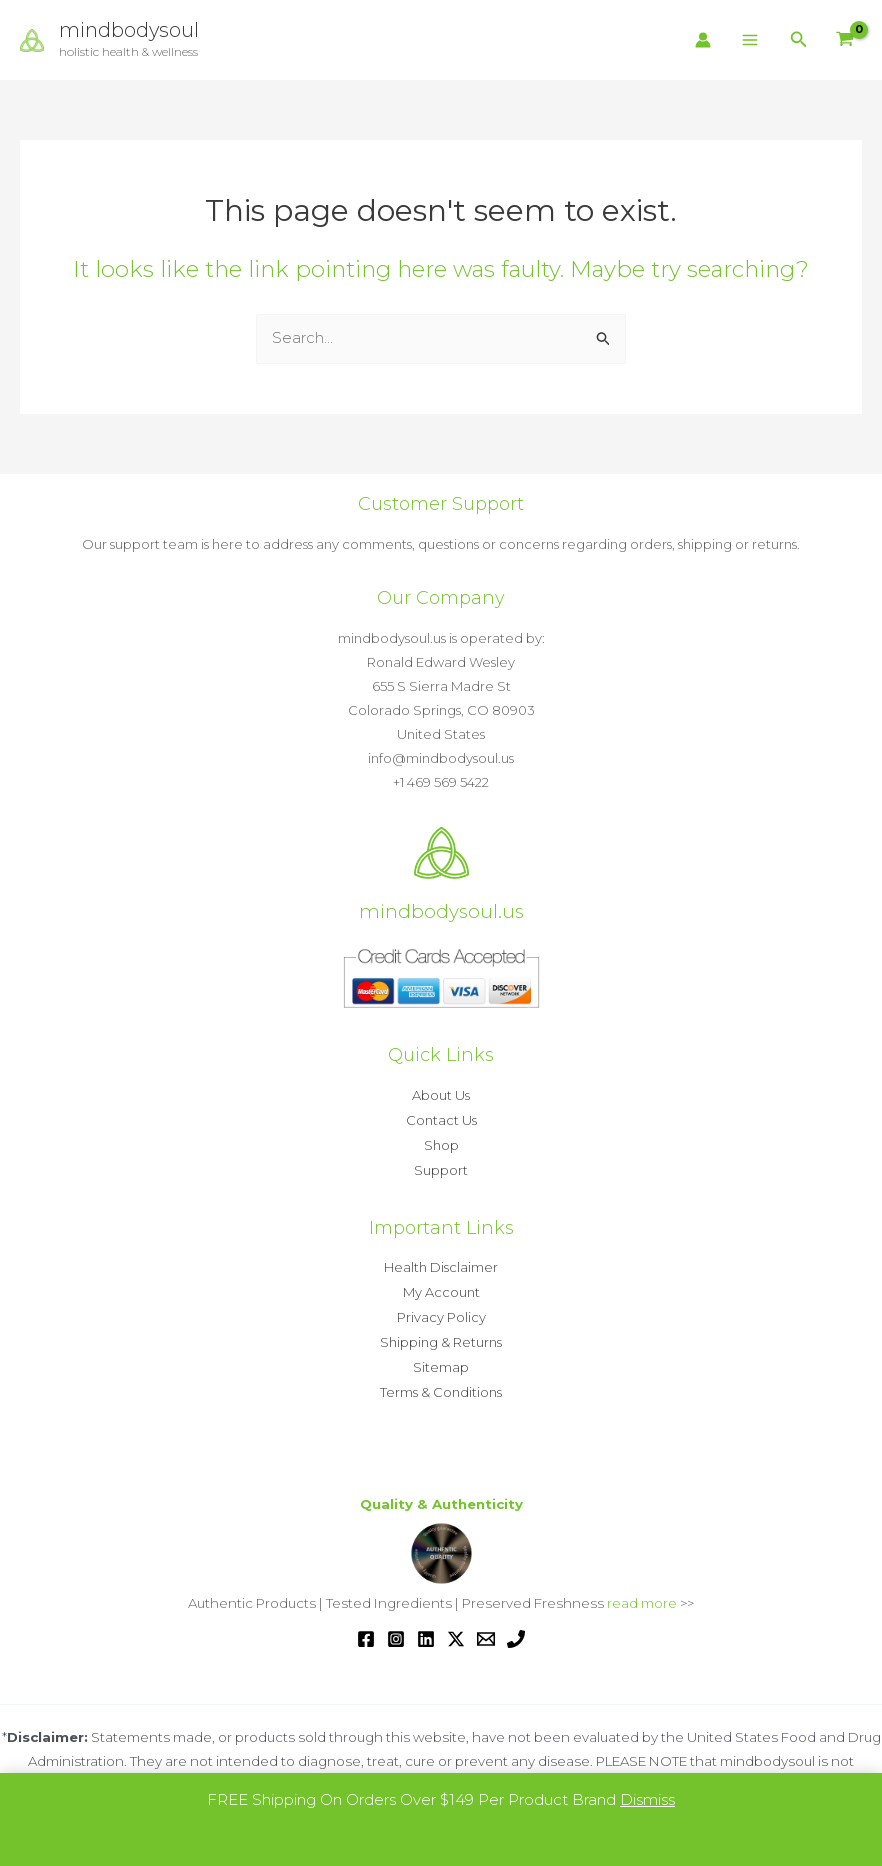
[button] (799, 40)
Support (441, 1167)
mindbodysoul (130, 31)
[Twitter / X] (456, 1629)
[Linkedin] (426, 1629)
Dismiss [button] (647, 1799)
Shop (441, 1143)
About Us (441, 1095)
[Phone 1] (516, 1629)
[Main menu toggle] (750, 40)
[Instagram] (396, 1629)
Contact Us (441, 1119)
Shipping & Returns (441, 1336)
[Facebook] (366, 1629)
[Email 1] (486, 1629)
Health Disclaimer (441, 1264)
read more (642, 1594)
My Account (441, 1288)
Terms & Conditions (441, 1384)
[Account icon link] (703, 40)
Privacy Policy (441, 1312)
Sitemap (441, 1360)
